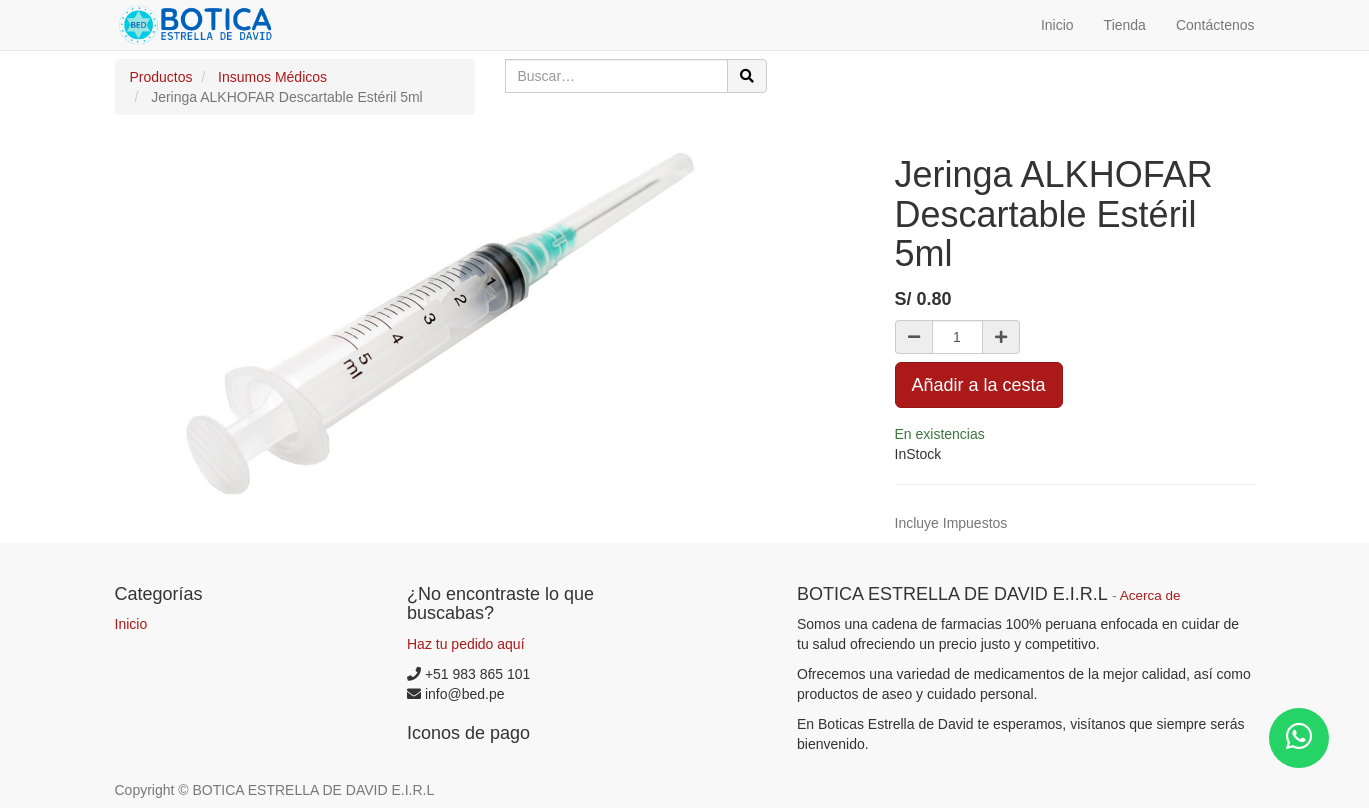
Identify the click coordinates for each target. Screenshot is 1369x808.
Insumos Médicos (272, 77)
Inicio (131, 624)
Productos (161, 77)
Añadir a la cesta (979, 385)
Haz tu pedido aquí (466, 644)
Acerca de (1150, 595)
